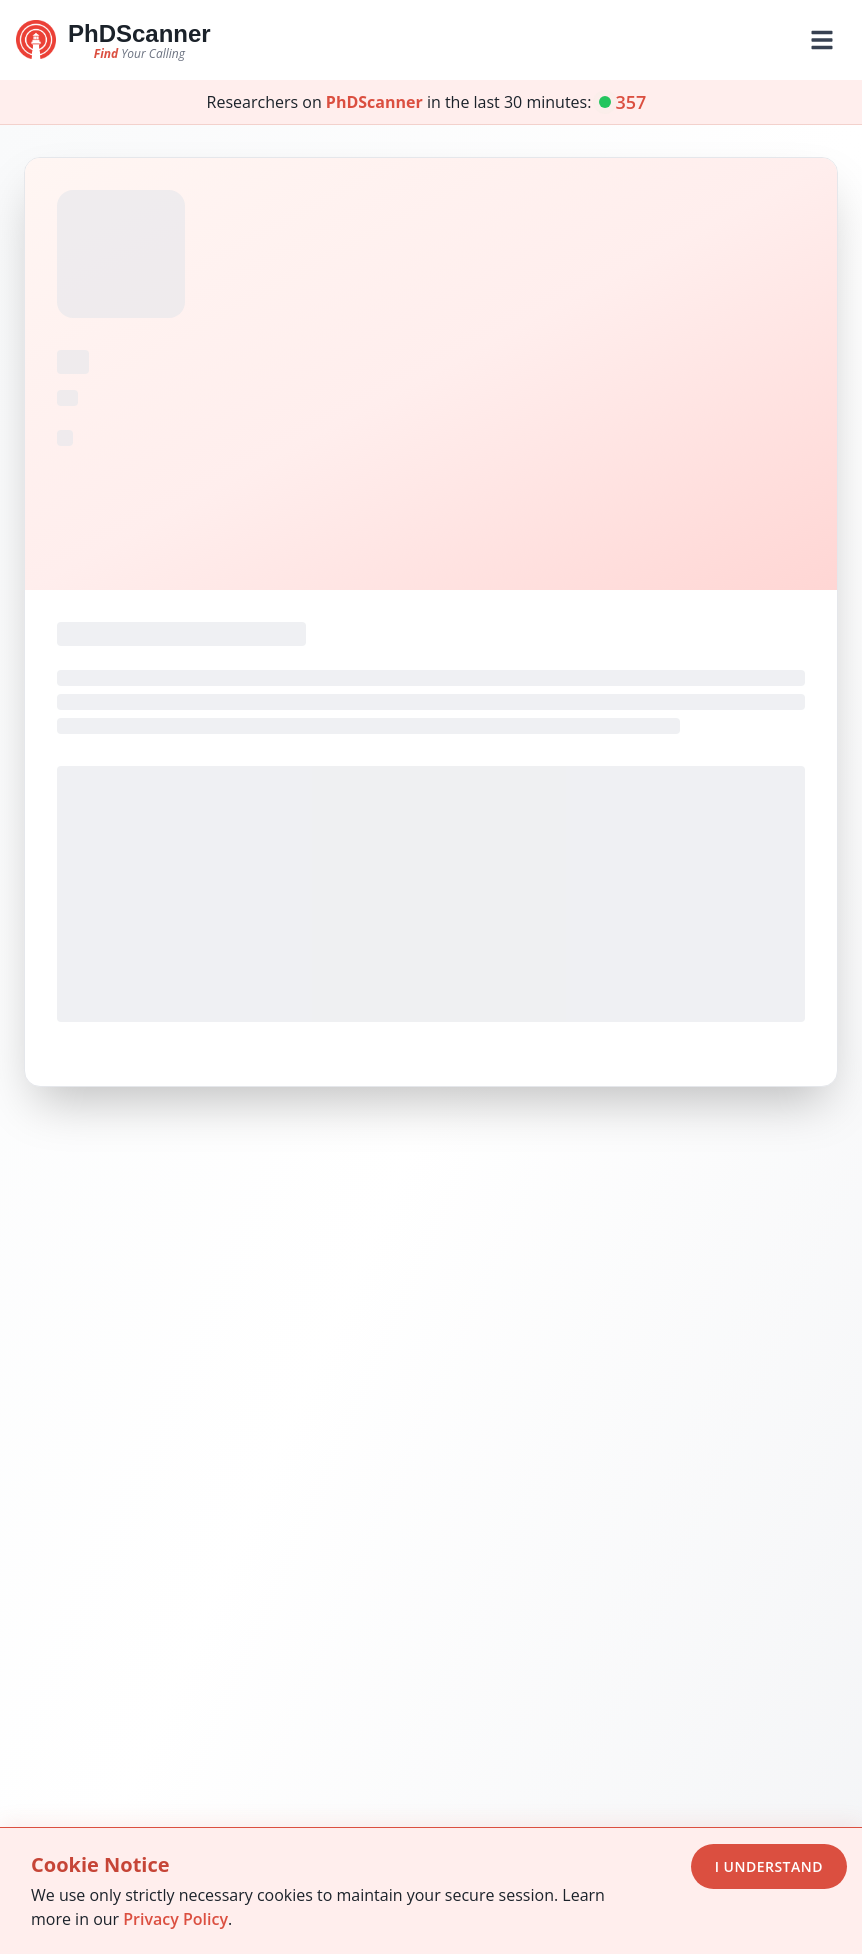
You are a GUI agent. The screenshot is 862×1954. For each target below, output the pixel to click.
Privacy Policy (175, 1919)
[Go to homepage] (113, 40)
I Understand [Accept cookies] (769, 1866)
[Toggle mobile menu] (822, 40)
